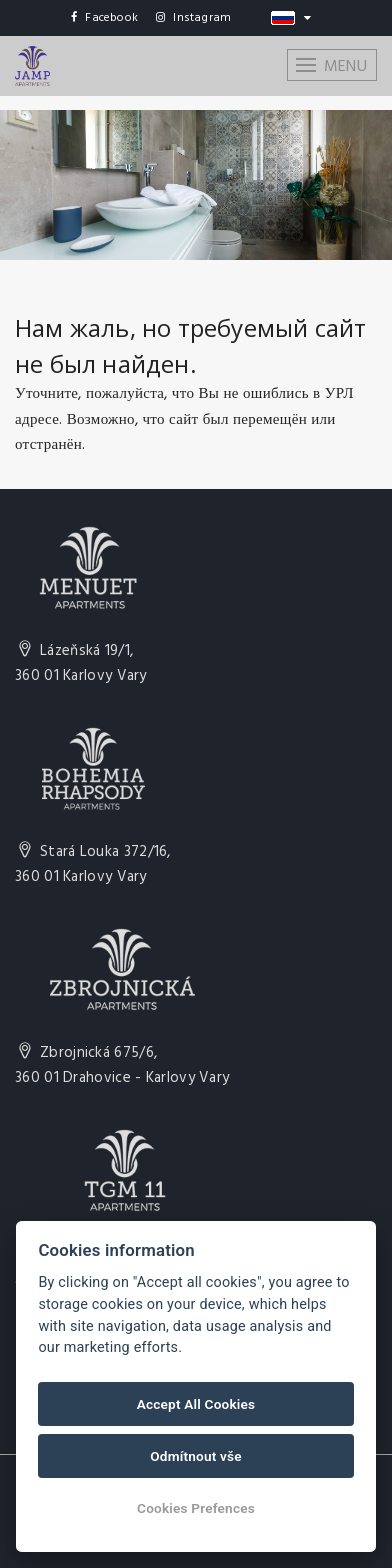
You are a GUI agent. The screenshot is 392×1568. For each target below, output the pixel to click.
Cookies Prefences (196, 1508)
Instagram (193, 18)
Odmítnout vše (196, 1456)
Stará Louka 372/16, (93, 865)
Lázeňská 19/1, (81, 664)
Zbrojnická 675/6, (122, 1066)
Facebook (104, 18)
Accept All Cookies (196, 1404)
